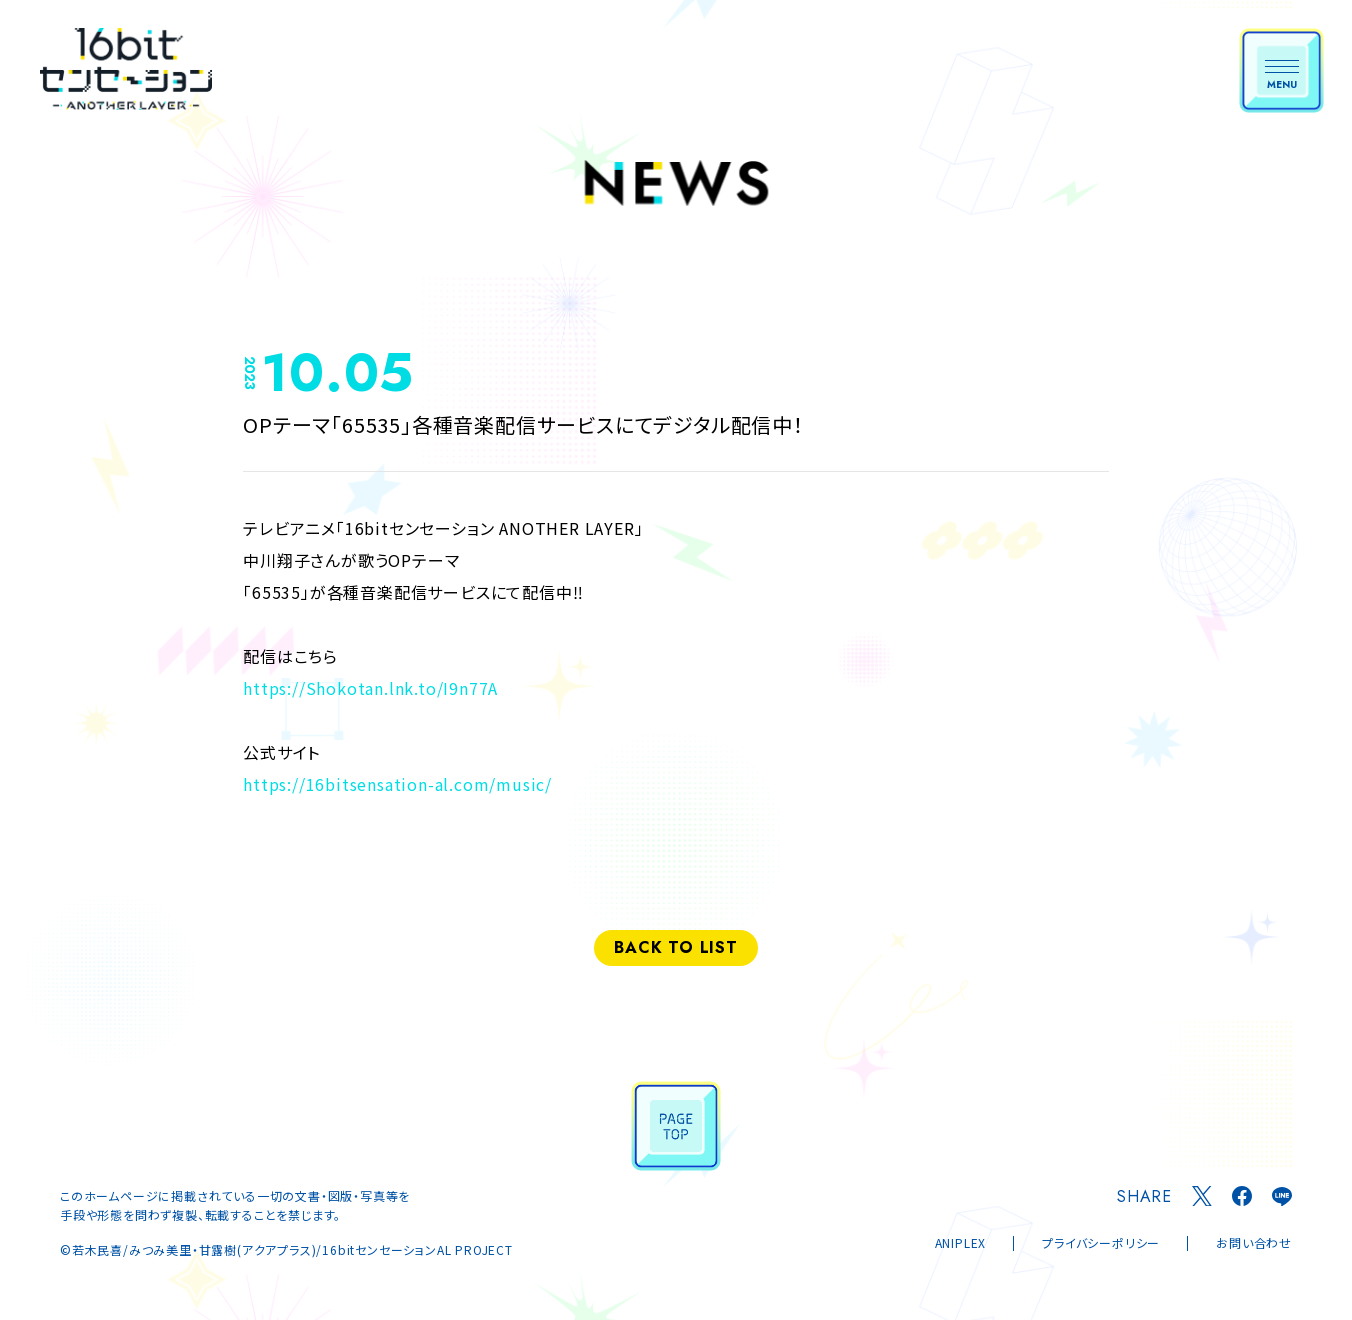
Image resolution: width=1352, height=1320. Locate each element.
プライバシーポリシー (1101, 1242)
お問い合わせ (1254, 1242)
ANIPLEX (961, 1242)
